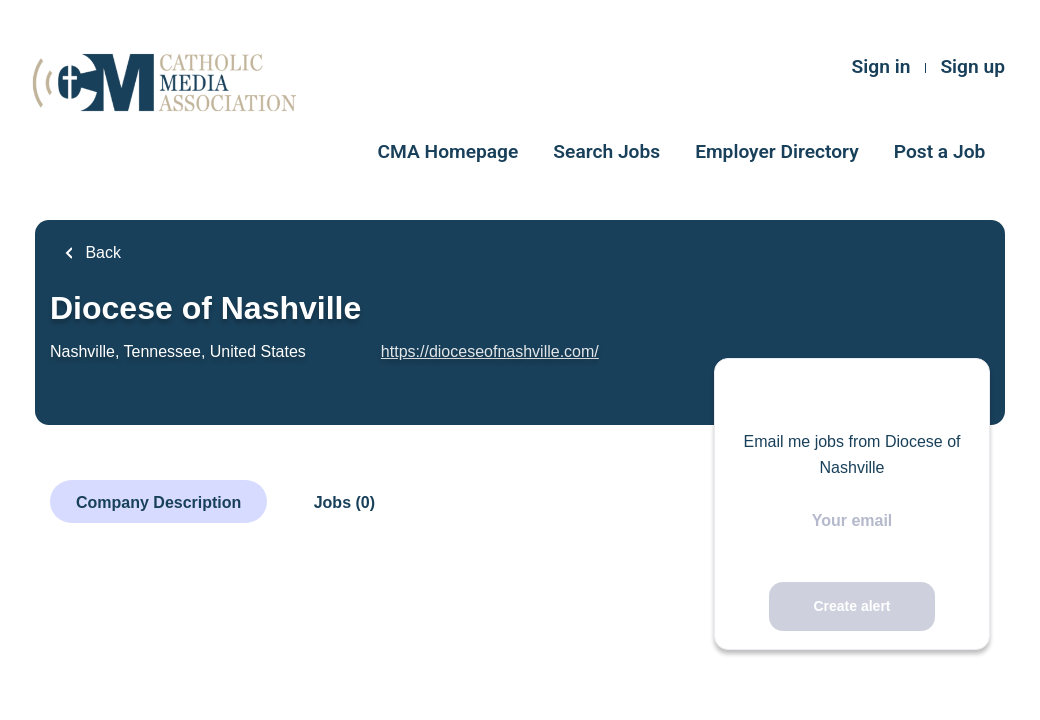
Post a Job (940, 151)
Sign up (972, 66)
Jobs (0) (344, 502)
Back (101, 252)
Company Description (158, 502)
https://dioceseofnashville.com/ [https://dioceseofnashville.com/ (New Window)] (490, 351)
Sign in (881, 66)
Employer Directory (777, 151)
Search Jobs (606, 151)
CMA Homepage (448, 151)
